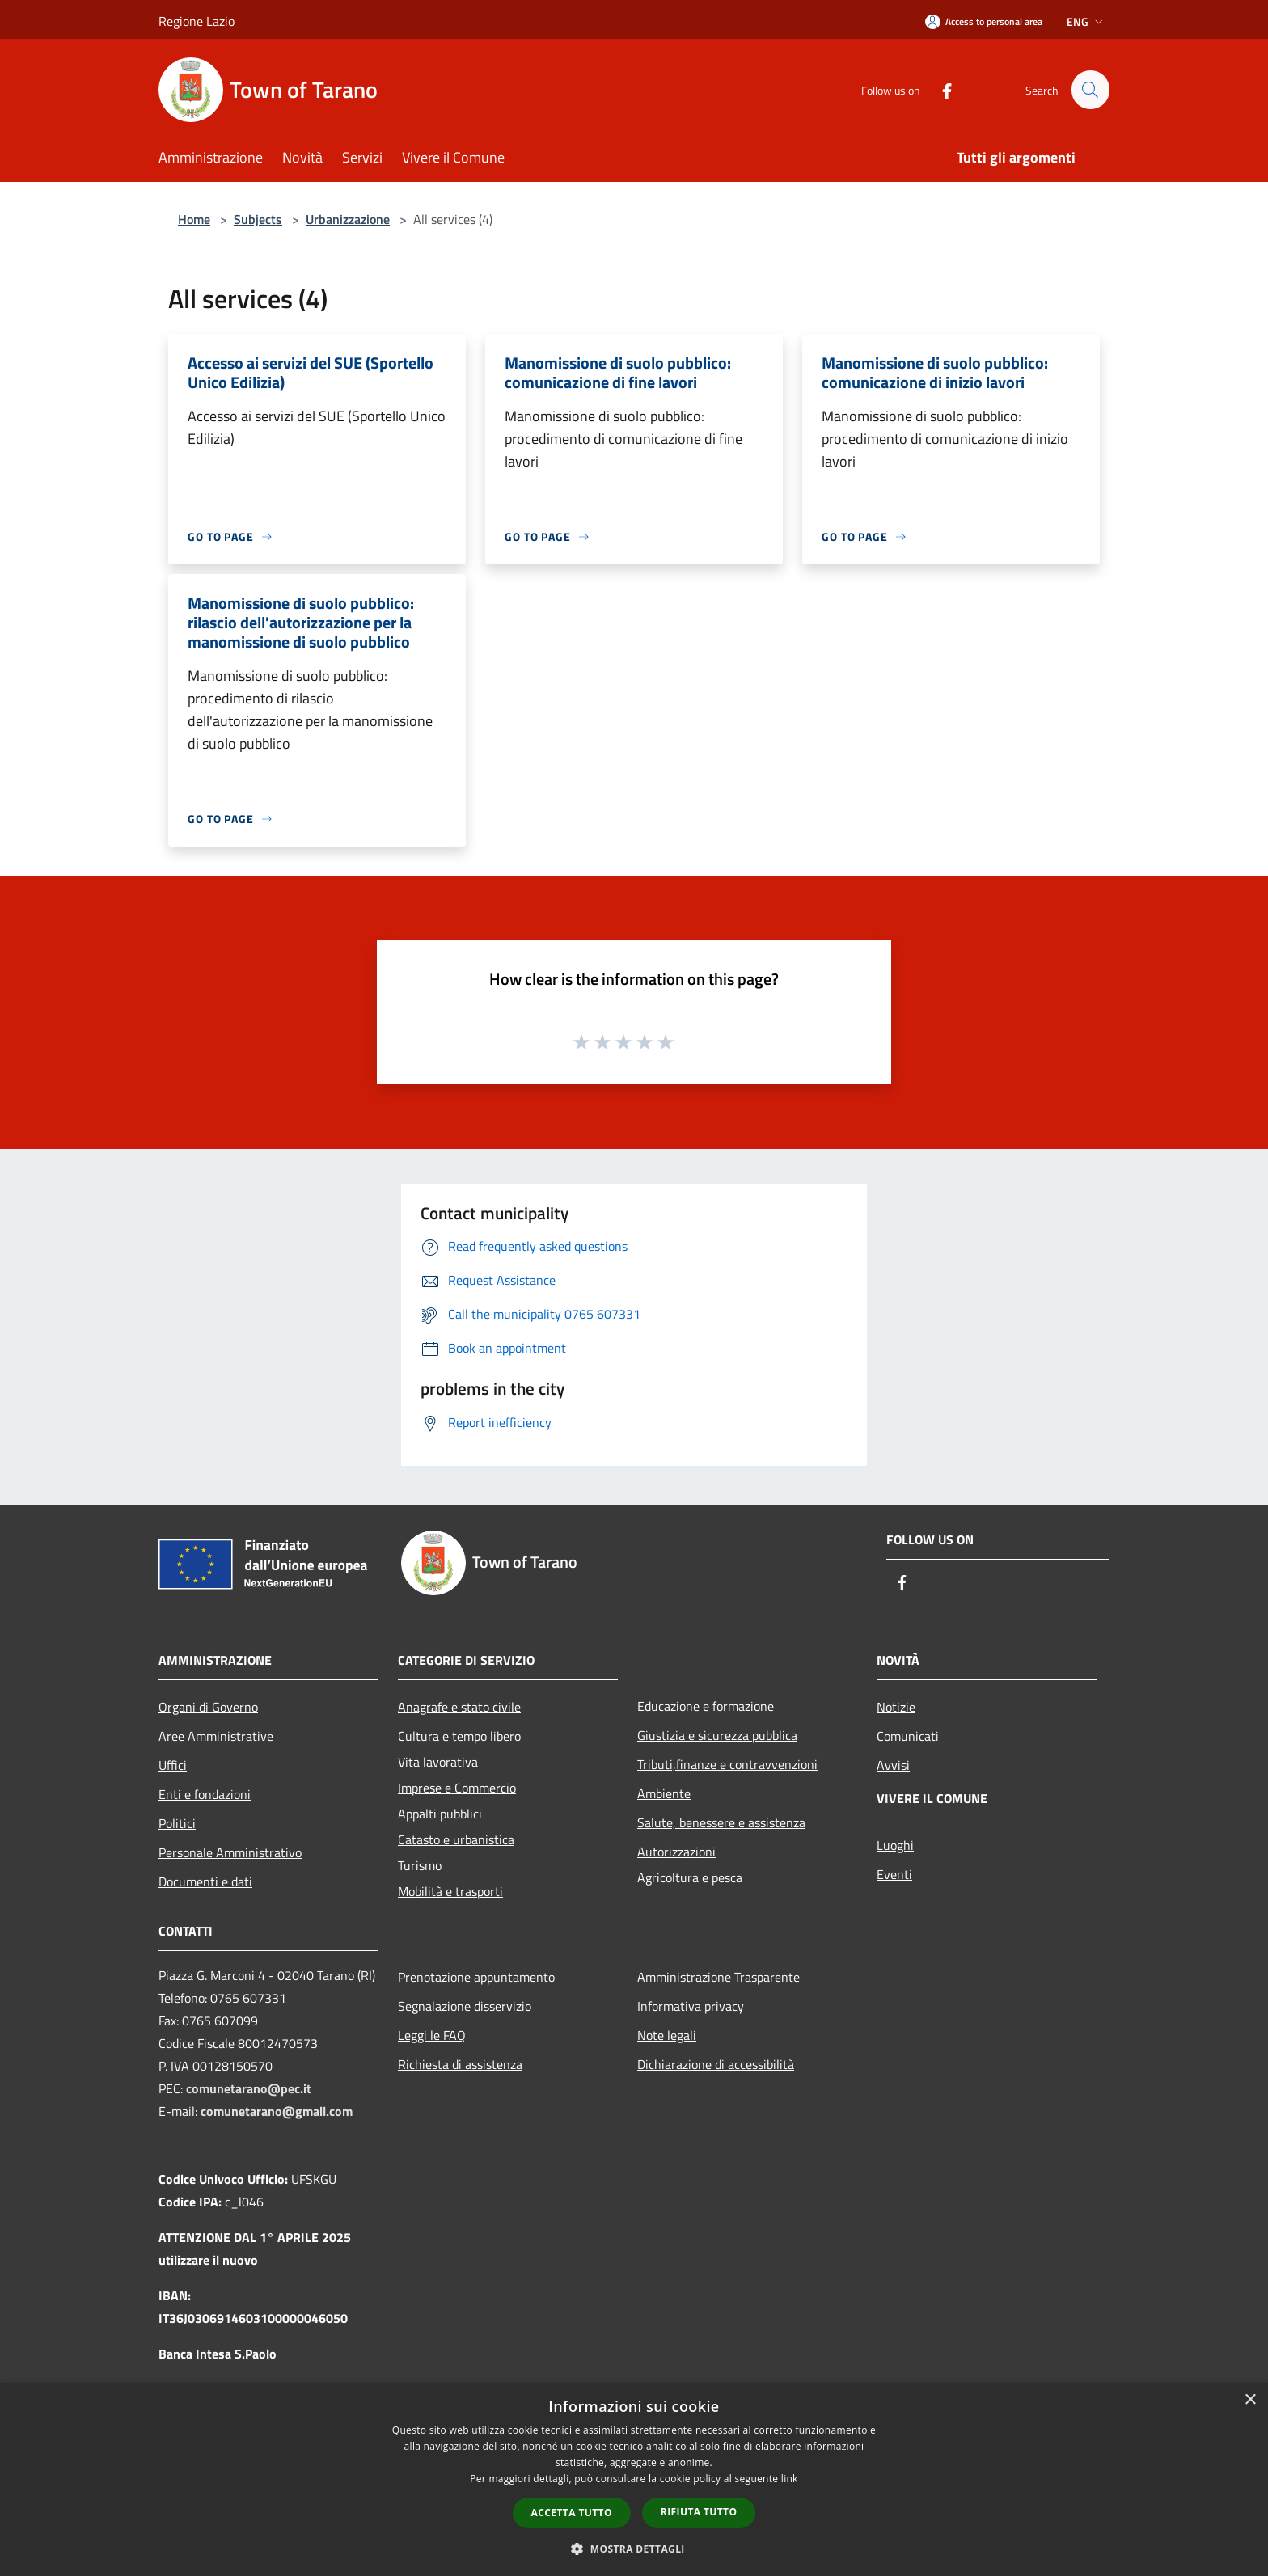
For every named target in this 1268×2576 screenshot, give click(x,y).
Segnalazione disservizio (464, 2006)
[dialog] (634, 2479)
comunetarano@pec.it (248, 2088)
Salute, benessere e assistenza (721, 1822)
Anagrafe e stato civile (459, 1707)
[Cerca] (1090, 89)
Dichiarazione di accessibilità (715, 2064)
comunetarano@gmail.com (277, 2111)
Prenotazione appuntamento (476, 1977)
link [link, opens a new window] (789, 2478)
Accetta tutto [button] (571, 2512)
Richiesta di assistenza (460, 2064)
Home (194, 219)
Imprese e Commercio (457, 1787)
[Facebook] (940, 89)
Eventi (894, 1874)
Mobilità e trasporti (450, 1891)
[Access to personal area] (983, 21)
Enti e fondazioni (204, 1794)
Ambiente (664, 1793)
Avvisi (893, 1765)
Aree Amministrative (215, 1736)
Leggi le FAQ (432, 2035)
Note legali (666, 2035)
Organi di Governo (208, 1707)
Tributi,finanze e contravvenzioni (727, 1764)
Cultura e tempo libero (459, 1736)
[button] (634, 2548)
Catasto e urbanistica (456, 1839)
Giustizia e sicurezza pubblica (717, 1735)
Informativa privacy (690, 2006)
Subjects (258, 219)
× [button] (1250, 2400)
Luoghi (895, 1845)
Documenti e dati (205, 1881)
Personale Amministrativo (230, 1852)
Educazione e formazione (705, 1706)
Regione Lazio (196, 21)
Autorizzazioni (676, 1851)
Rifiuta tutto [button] (699, 2512)
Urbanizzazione (348, 219)
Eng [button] (1086, 21)
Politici (177, 1823)
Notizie (896, 1707)
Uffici (172, 1765)
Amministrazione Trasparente (718, 1977)
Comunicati (908, 1736)
